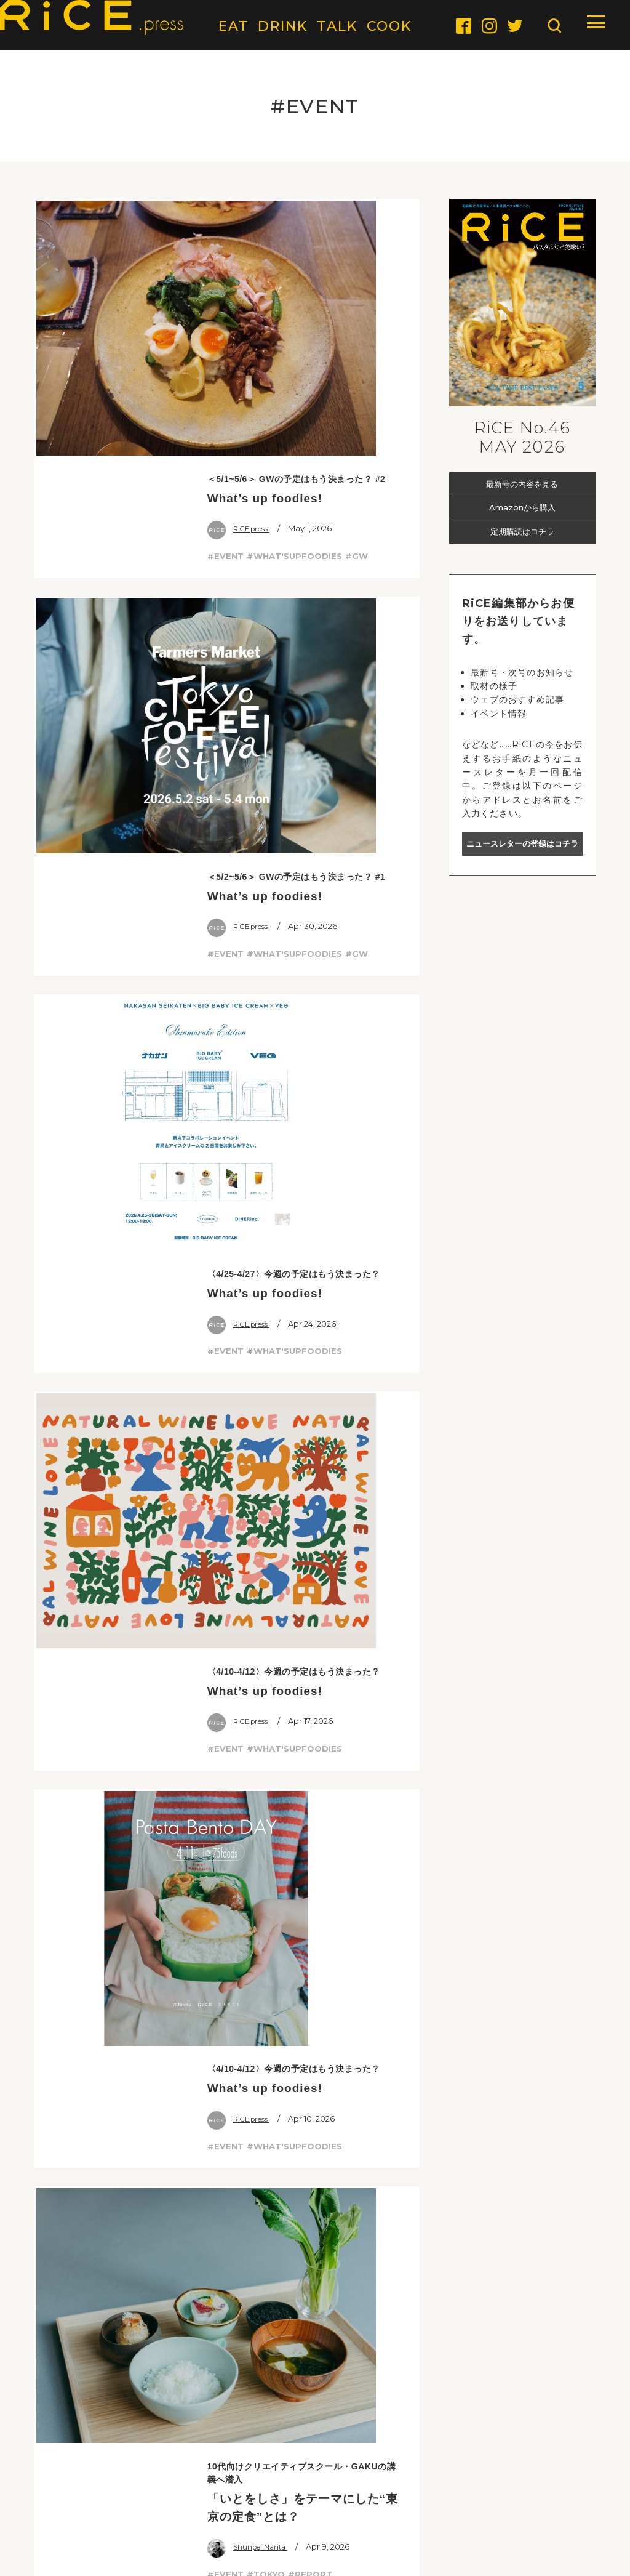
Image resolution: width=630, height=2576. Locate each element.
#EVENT (225, 305)
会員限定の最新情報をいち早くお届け (314, 2373)
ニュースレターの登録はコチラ (522, 844)
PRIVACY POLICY (567, 2505)
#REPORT (310, 1068)
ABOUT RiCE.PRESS (69, 2505)
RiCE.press (242, 278)
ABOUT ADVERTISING (176, 2505)
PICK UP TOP (557, 1895)
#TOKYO (266, 1068)
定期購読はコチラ (522, 532)
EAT (233, 26)
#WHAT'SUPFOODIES (294, 305)
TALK (337, 26)
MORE (227, 1763)
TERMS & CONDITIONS (465, 2505)
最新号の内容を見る (522, 483)
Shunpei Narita (250, 1041)
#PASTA (265, 1410)
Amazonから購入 (522, 507)
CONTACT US (268, 2505)
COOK (389, 26)
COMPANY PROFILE (355, 2505)
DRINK (283, 26)
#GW (356, 305)
